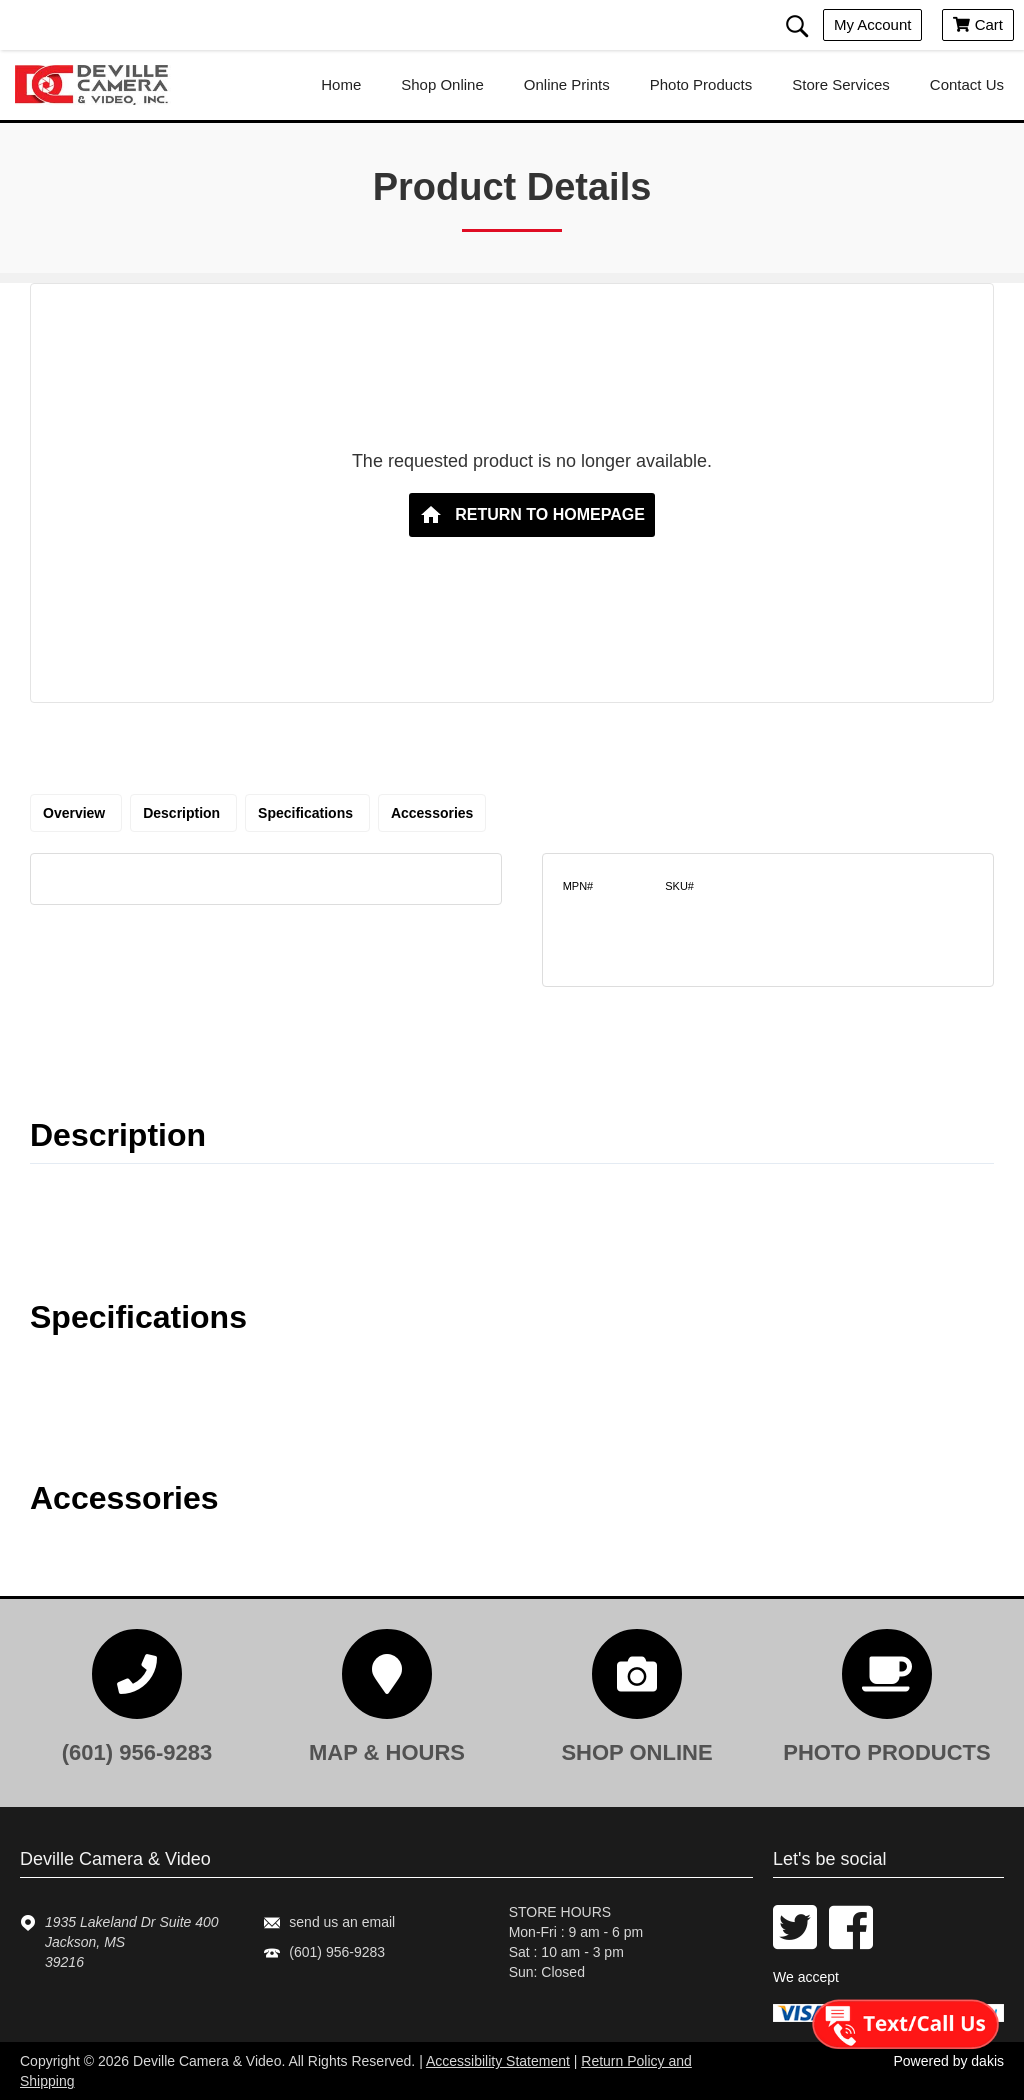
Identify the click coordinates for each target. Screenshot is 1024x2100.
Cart (978, 24)
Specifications (307, 813)
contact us (967, 84)
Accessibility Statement (498, 2061)
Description (183, 813)
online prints (567, 84)
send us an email (342, 1922)
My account (873, 24)
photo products (701, 84)
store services (841, 84)
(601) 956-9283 (337, 1952)
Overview (76, 813)
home (341, 84)
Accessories (432, 813)
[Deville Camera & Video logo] (100, 85)
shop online (442, 84)
